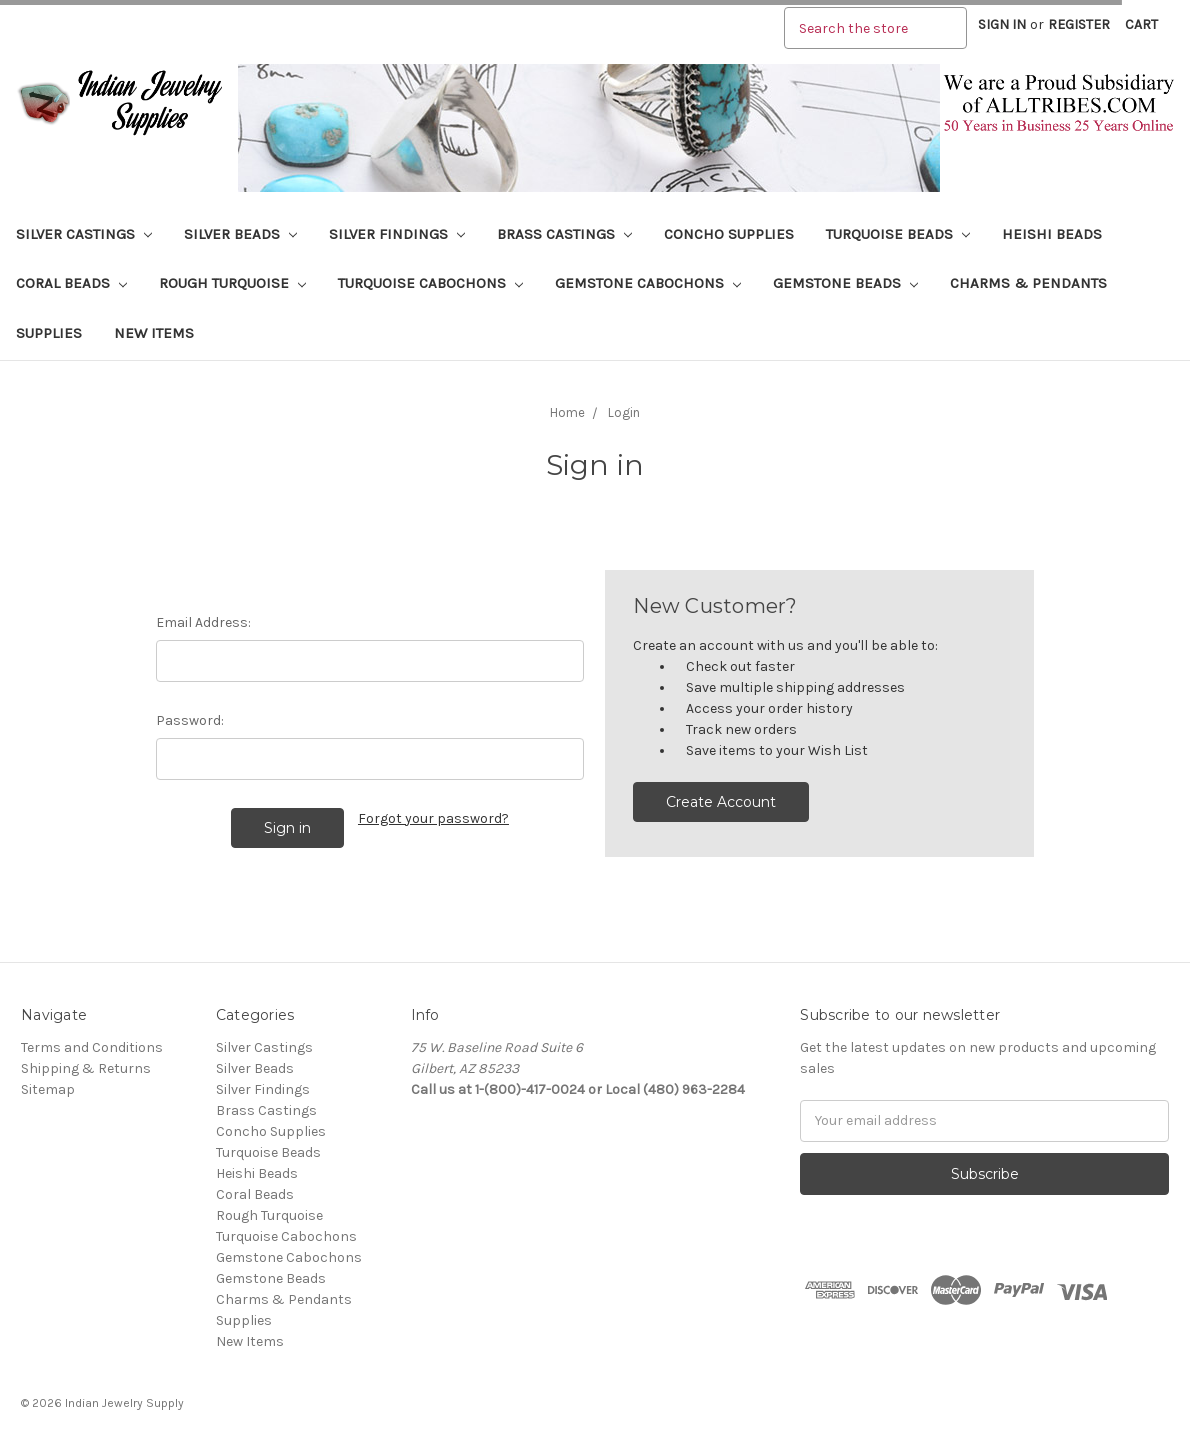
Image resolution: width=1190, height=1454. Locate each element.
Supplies (49, 333)
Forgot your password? (433, 818)
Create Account (721, 802)
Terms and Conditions (92, 1047)
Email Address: (203, 622)
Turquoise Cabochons (430, 283)
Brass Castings (564, 234)
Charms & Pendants (1028, 283)
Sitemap (48, 1089)
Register (1079, 24)
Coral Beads (71, 283)
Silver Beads (240, 234)
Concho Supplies (729, 234)
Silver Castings (84, 234)
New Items (154, 333)
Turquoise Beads (898, 234)
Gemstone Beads (845, 283)
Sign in (1002, 24)
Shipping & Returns (86, 1068)
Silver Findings (397, 234)
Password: (190, 720)
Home (567, 412)
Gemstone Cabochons (648, 283)
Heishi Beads (1052, 234)
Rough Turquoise (232, 283)
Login (624, 412)
